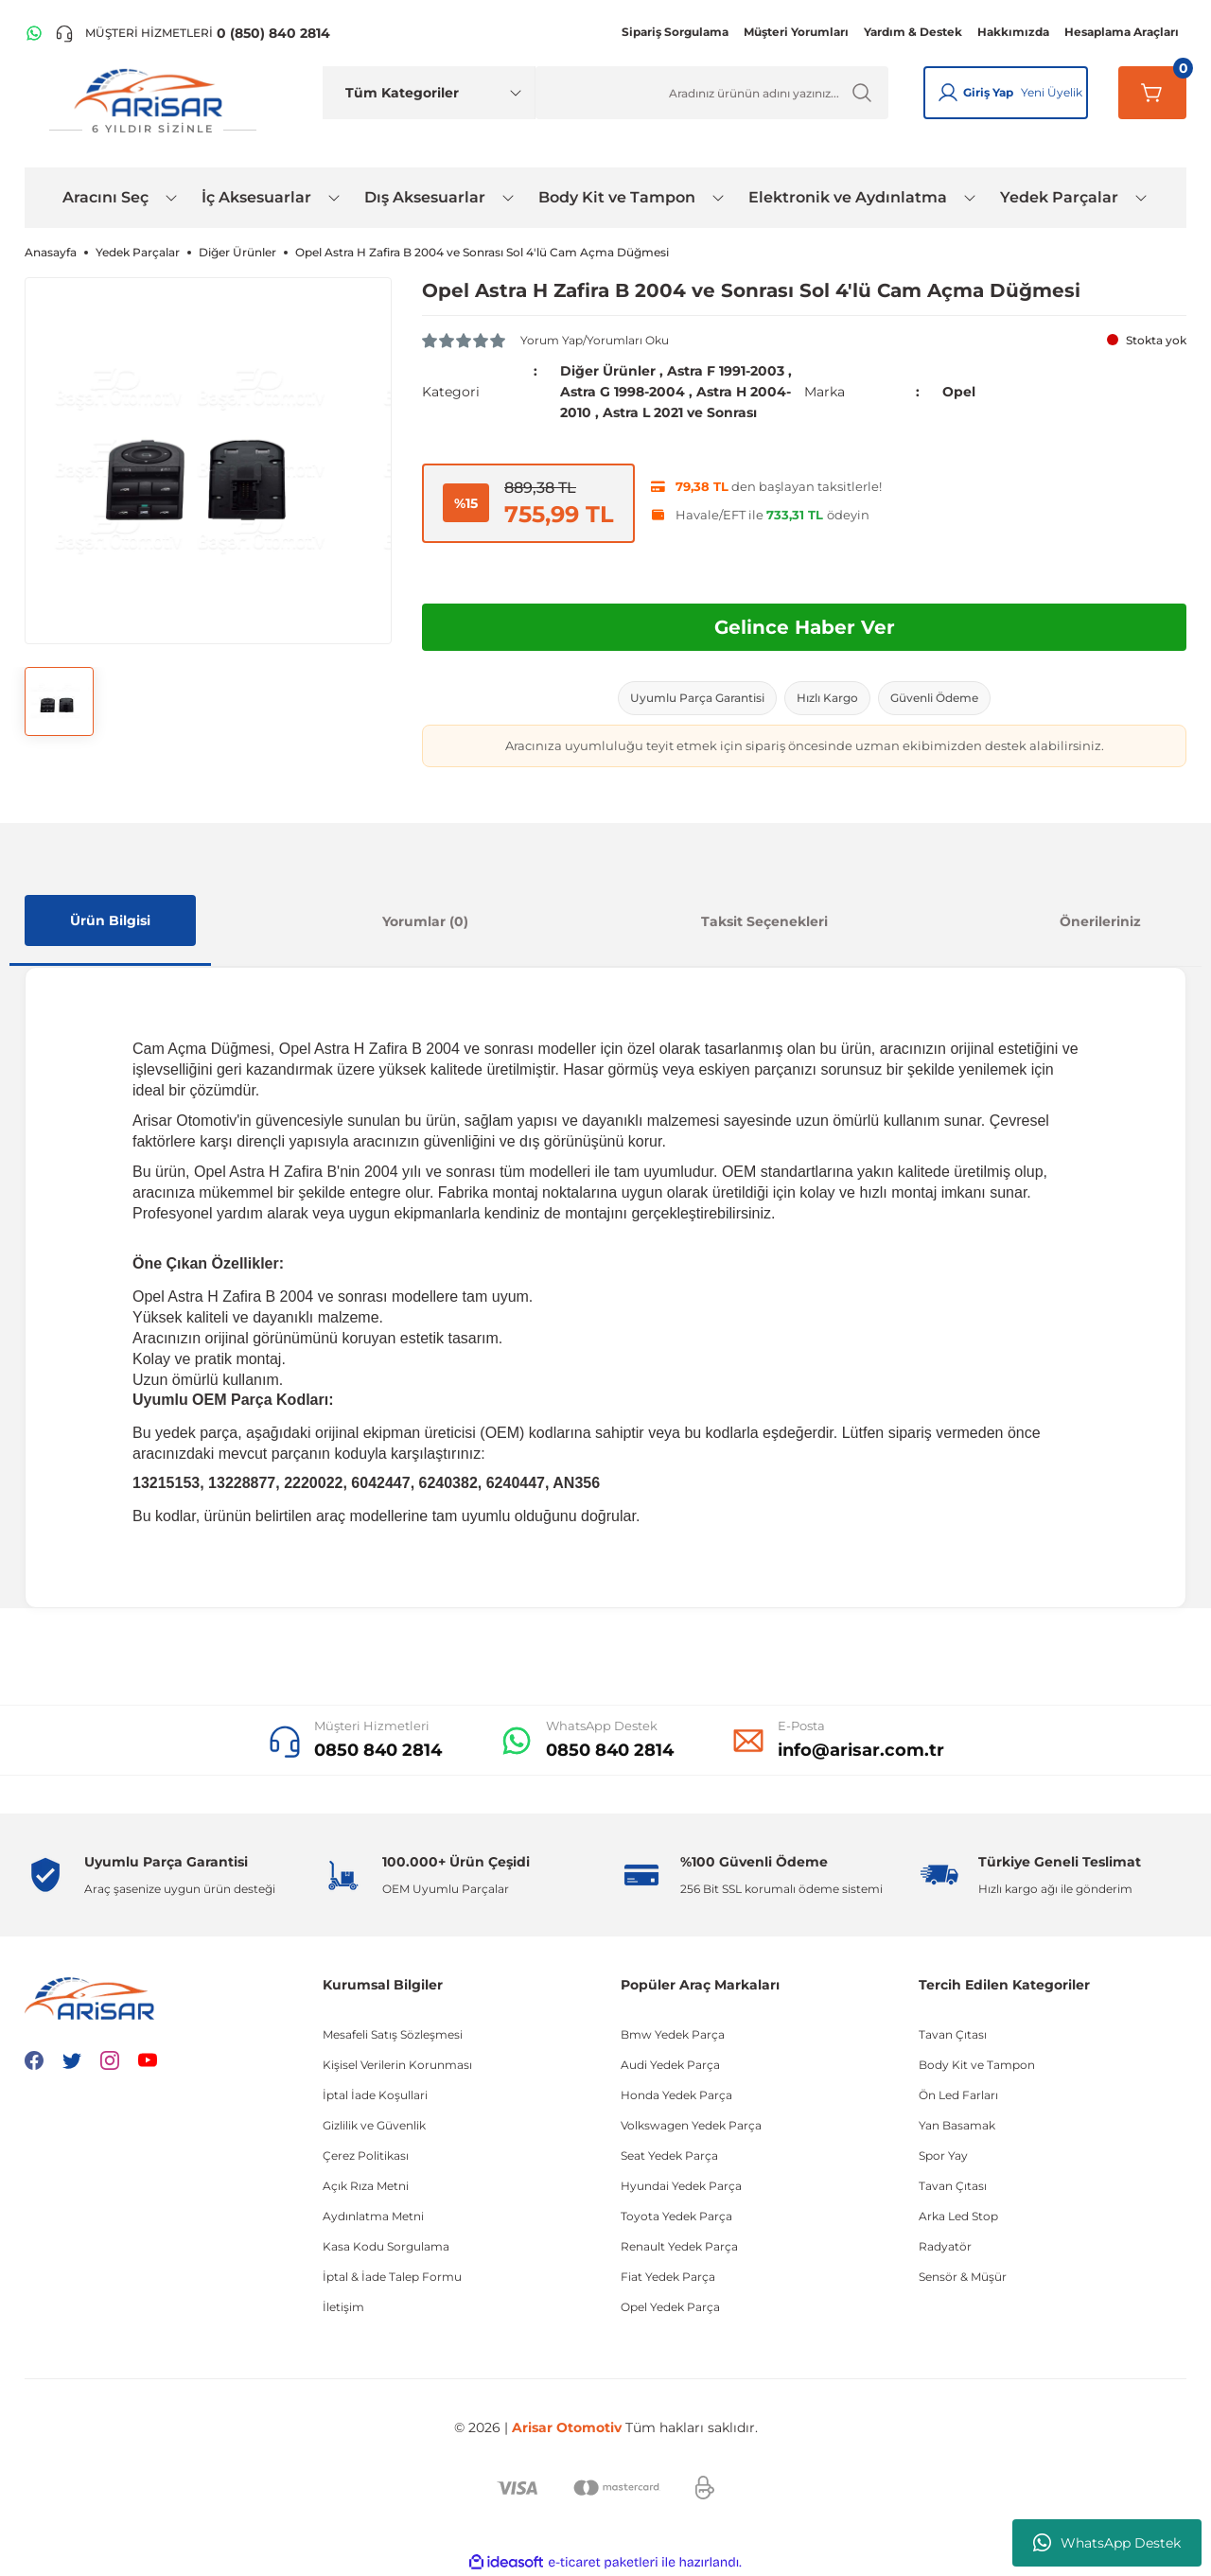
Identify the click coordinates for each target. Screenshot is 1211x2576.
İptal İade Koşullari (375, 2095)
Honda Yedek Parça (676, 2095)
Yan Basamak (957, 2125)
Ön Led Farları (958, 2095)
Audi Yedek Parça (670, 2065)
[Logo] (152, 101)
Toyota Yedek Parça (676, 2216)
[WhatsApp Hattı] (34, 33)
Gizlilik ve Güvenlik (374, 2125)
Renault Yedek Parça (679, 2246)
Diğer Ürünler (608, 370)
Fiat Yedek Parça (668, 2276)
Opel (958, 391)
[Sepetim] (1152, 92)
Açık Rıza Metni (366, 2186)
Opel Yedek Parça (670, 2307)
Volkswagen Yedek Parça (691, 2125)
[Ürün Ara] (711, 92)
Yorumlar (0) (425, 921)
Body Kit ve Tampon (977, 2065)
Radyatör (945, 2246)
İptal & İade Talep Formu (392, 2276)
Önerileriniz (1100, 921)
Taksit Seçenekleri (764, 921)
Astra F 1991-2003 (725, 370)
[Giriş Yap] (948, 92)
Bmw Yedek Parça (673, 2034)
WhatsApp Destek (1107, 2542)
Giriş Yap (988, 92)
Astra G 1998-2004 (622, 391)
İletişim (343, 2307)
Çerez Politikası (366, 2155)
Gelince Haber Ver (804, 627)
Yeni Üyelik (1051, 92)
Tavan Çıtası (953, 2034)
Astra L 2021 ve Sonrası (680, 412)
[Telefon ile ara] (192, 33)
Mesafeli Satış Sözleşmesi (393, 2034)
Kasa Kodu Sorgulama (386, 2246)
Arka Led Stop (958, 2216)
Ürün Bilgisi (110, 920)
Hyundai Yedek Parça (681, 2186)
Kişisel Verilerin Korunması (397, 2065)
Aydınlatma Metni (373, 2216)
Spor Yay (943, 2155)
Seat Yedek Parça (669, 2155)
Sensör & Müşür (963, 2276)
